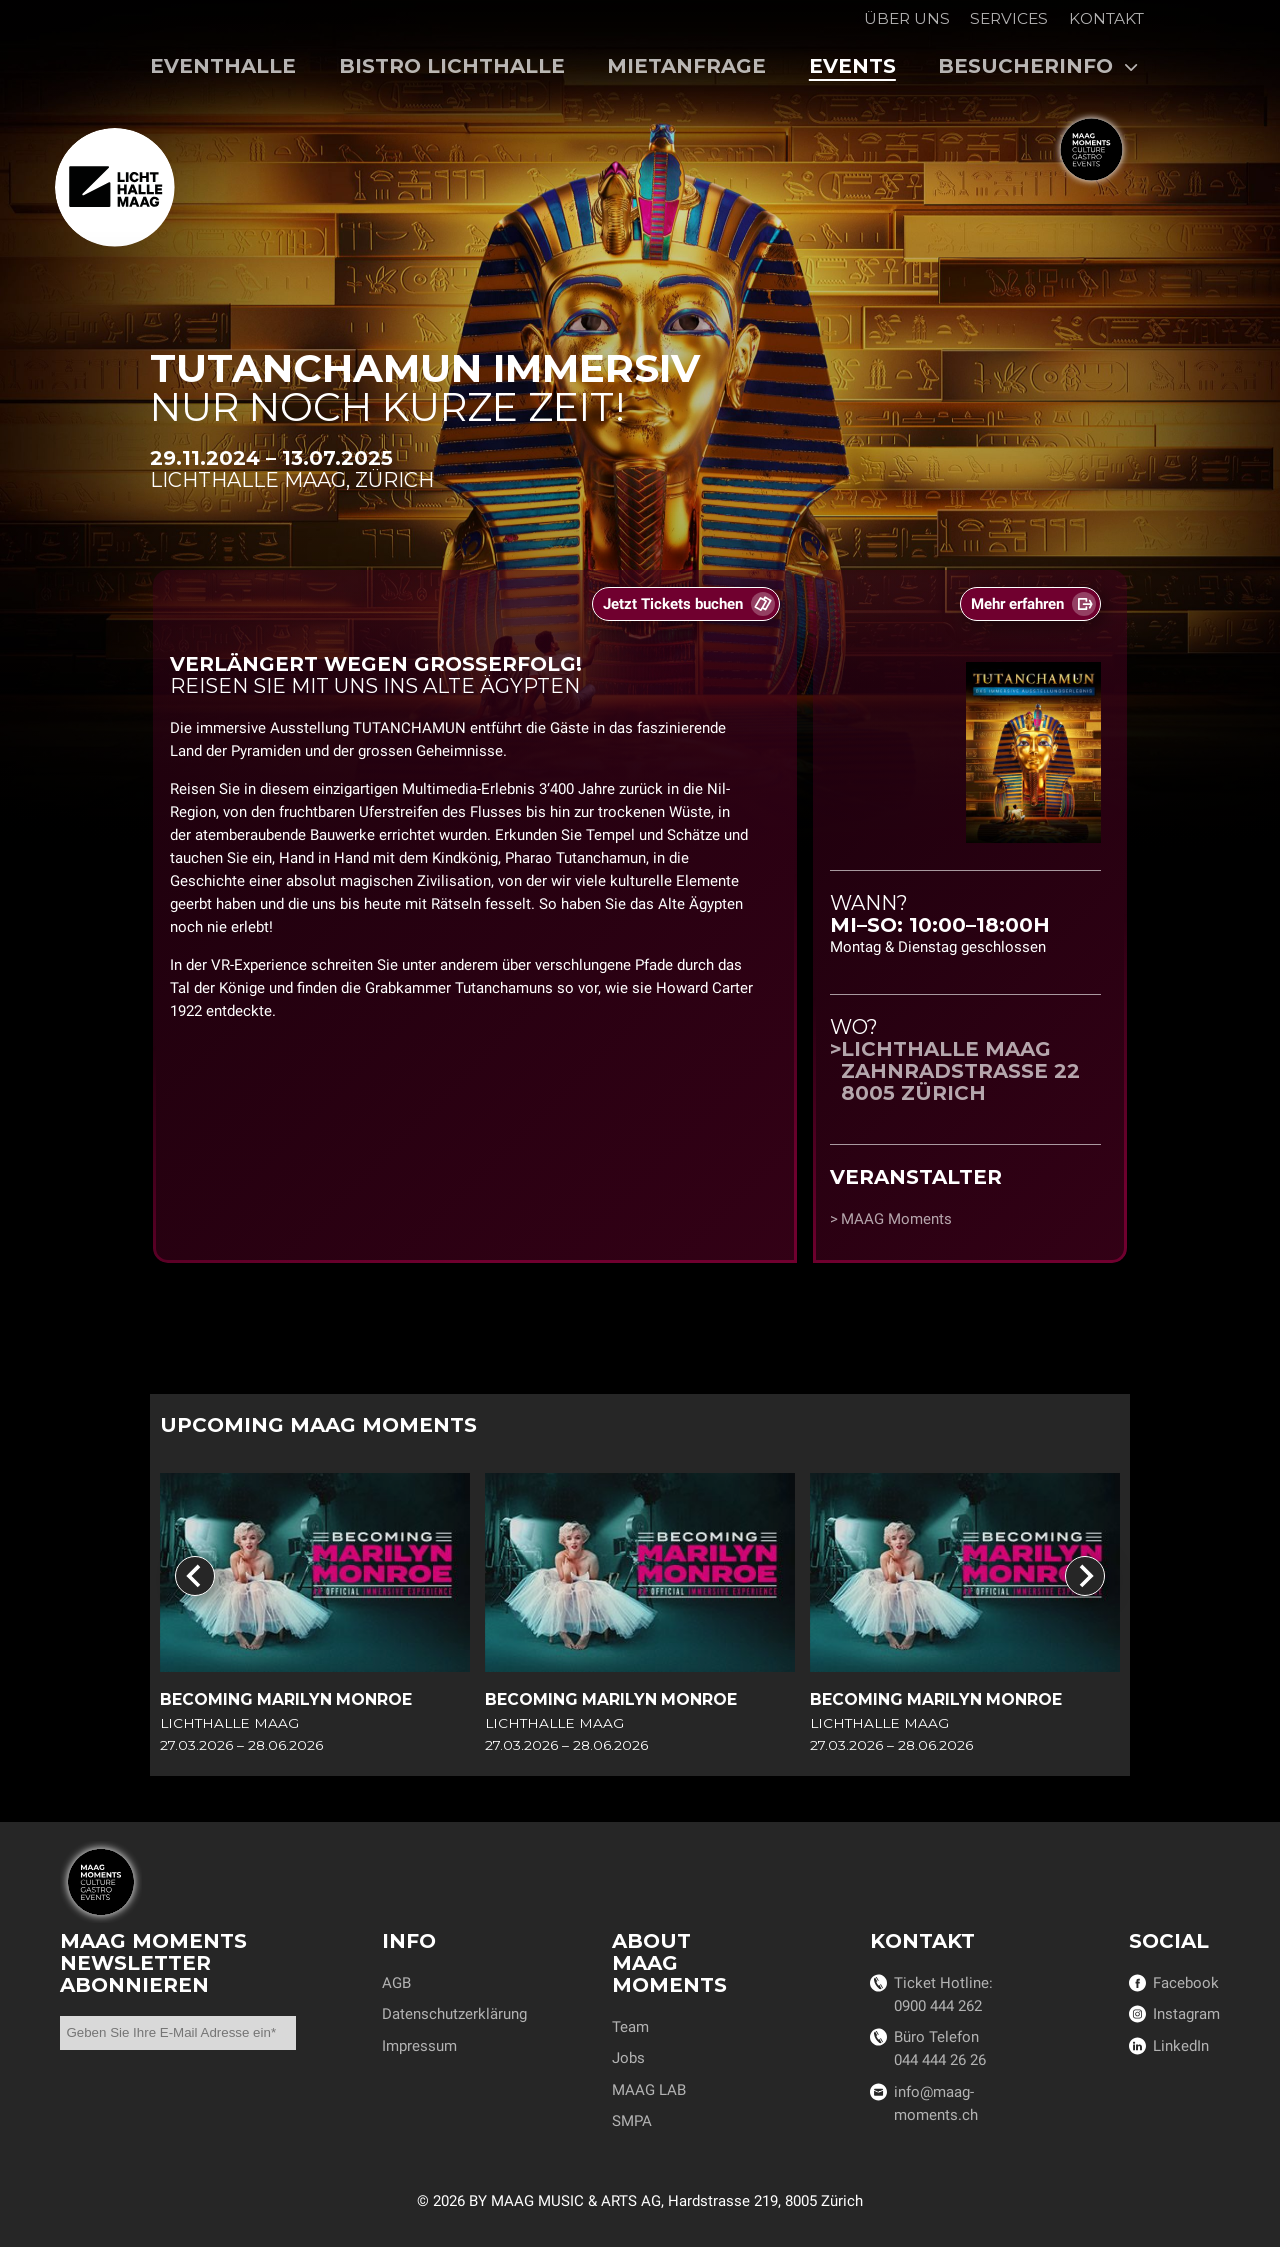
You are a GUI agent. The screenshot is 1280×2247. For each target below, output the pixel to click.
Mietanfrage (686, 66)
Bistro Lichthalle (452, 66)
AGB (396, 1983)
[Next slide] (1085, 1576)
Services (1009, 18)
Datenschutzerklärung (454, 2014)
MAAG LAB (649, 2090)
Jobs (628, 2058)
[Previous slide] (195, 1576)
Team (630, 2027)
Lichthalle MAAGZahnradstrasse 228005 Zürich (960, 1071)
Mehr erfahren (1017, 605)
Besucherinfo (1038, 66)
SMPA (632, 2121)
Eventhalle (223, 66)
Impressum (419, 2046)
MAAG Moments (896, 1219)
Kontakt (1106, 18)
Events (852, 66)
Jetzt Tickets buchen (673, 605)
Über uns (907, 18)
